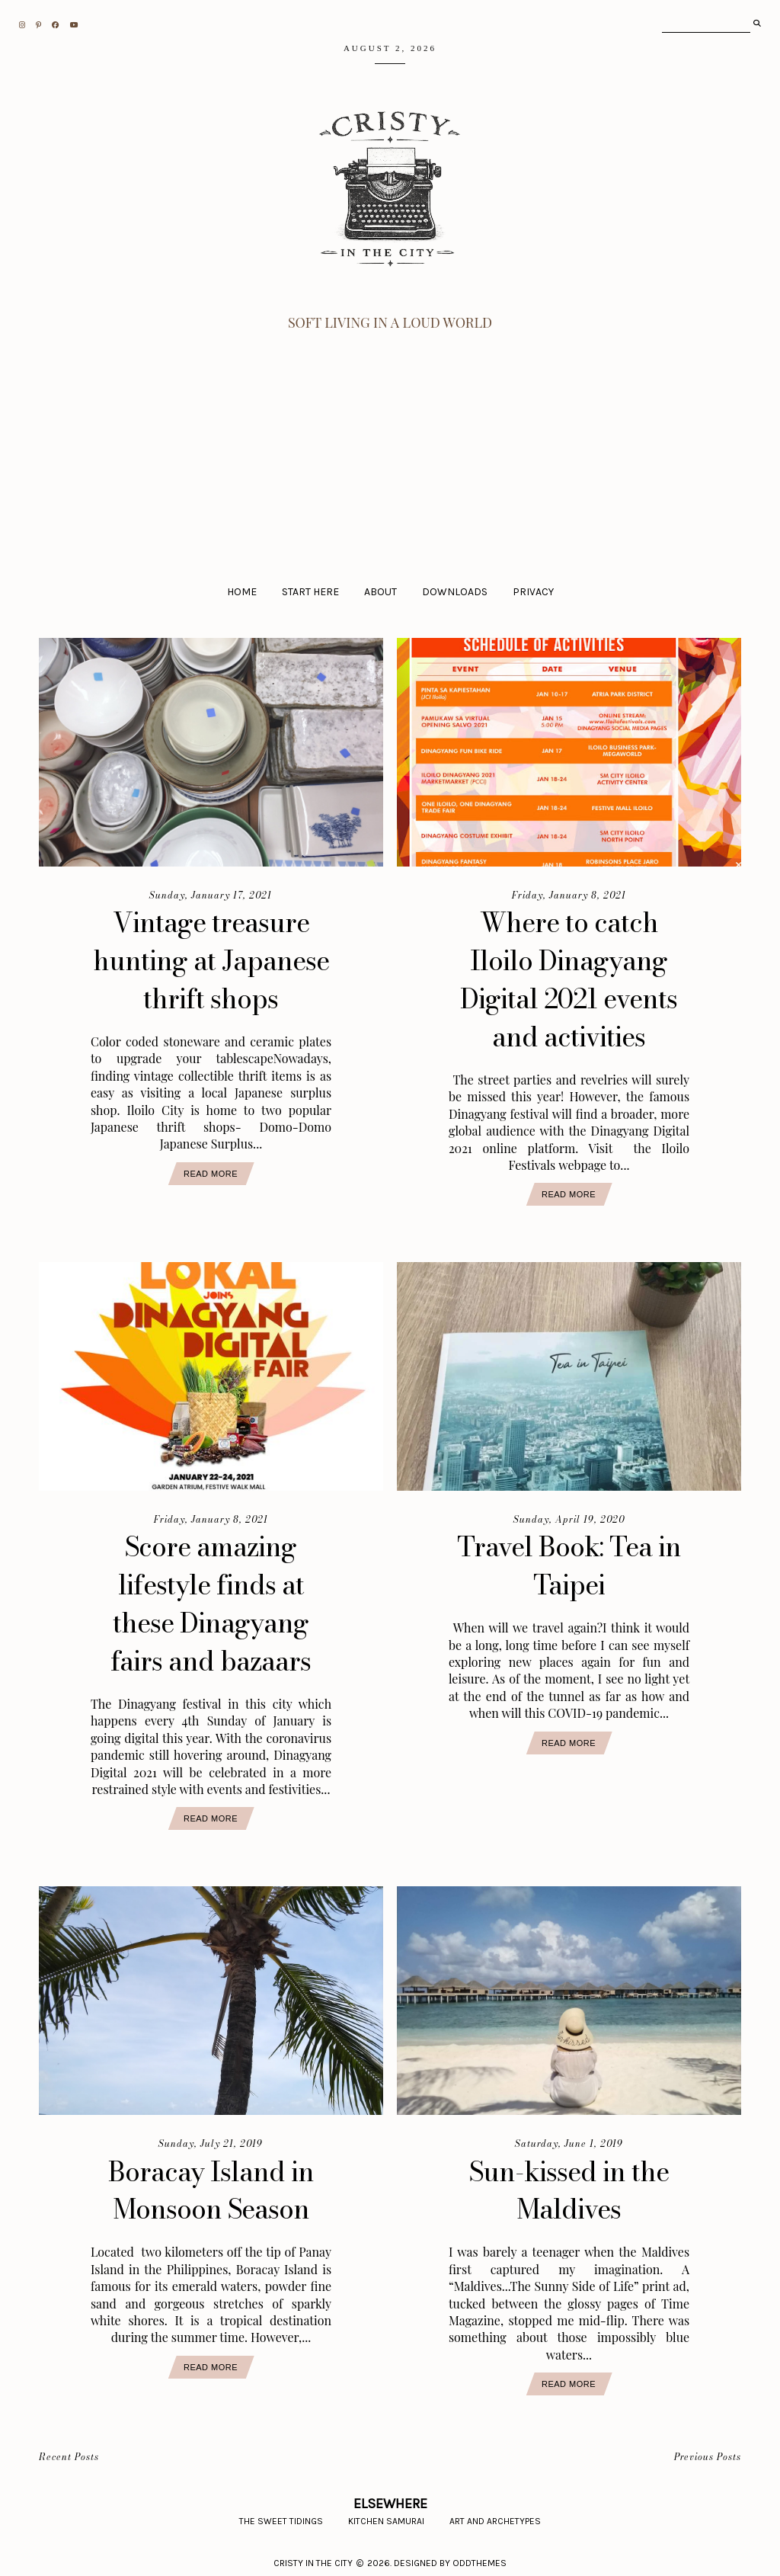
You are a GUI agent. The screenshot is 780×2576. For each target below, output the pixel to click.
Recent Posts (69, 2451)
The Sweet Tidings (281, 2515)
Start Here (310, 591)
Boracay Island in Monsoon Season (211, 2184)
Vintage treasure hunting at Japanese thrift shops (211, 959)
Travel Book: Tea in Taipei (569, 1563)
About (380, 591)
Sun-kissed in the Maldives (569, 2184)
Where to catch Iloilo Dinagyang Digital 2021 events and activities (568, 978)
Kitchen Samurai (386, 2515)
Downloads (455, 591)
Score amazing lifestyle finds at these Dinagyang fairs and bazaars (210, 1600)
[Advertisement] (390, 447)
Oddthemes (479, 2557)
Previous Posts (707, 2451)
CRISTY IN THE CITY (313, 2557)
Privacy (533, 591)
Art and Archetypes (495, 2515)
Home (242, 591)
